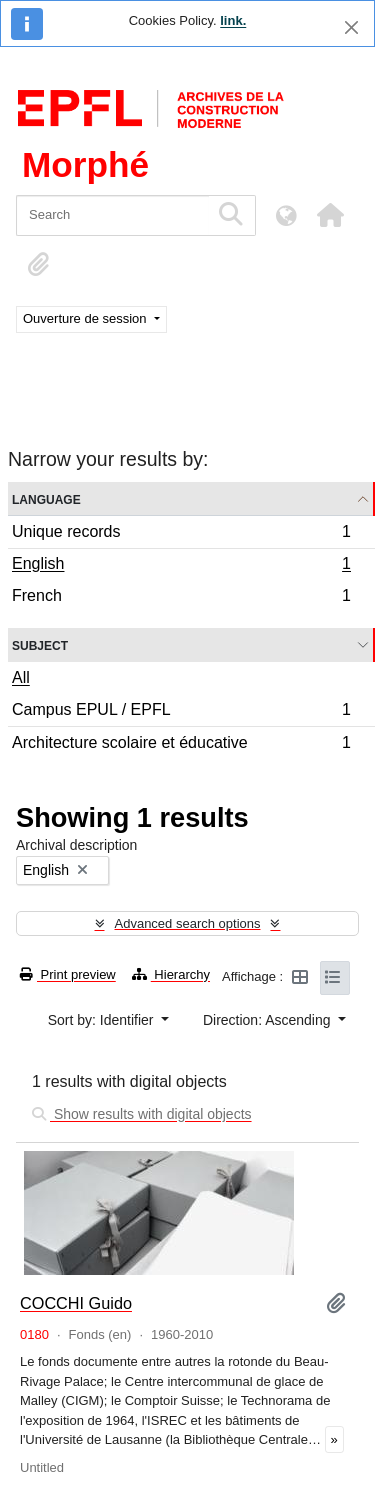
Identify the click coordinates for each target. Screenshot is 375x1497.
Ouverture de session (86, 318)
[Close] (351, 27)
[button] (330, 215)
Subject (40, 644)
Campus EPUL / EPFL (181, 712)
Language (46, 498)
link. (233, 20)
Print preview (68, 974)
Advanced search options (188, 923)
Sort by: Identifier (103, 1020)
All (21, 677)
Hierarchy (171, 974)
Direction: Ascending (269, 1020)
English (181, 566)
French (181, 598)
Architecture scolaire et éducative (181, 745)
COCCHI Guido (76, 1303)
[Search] (112, 215)
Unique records (181, 534)
